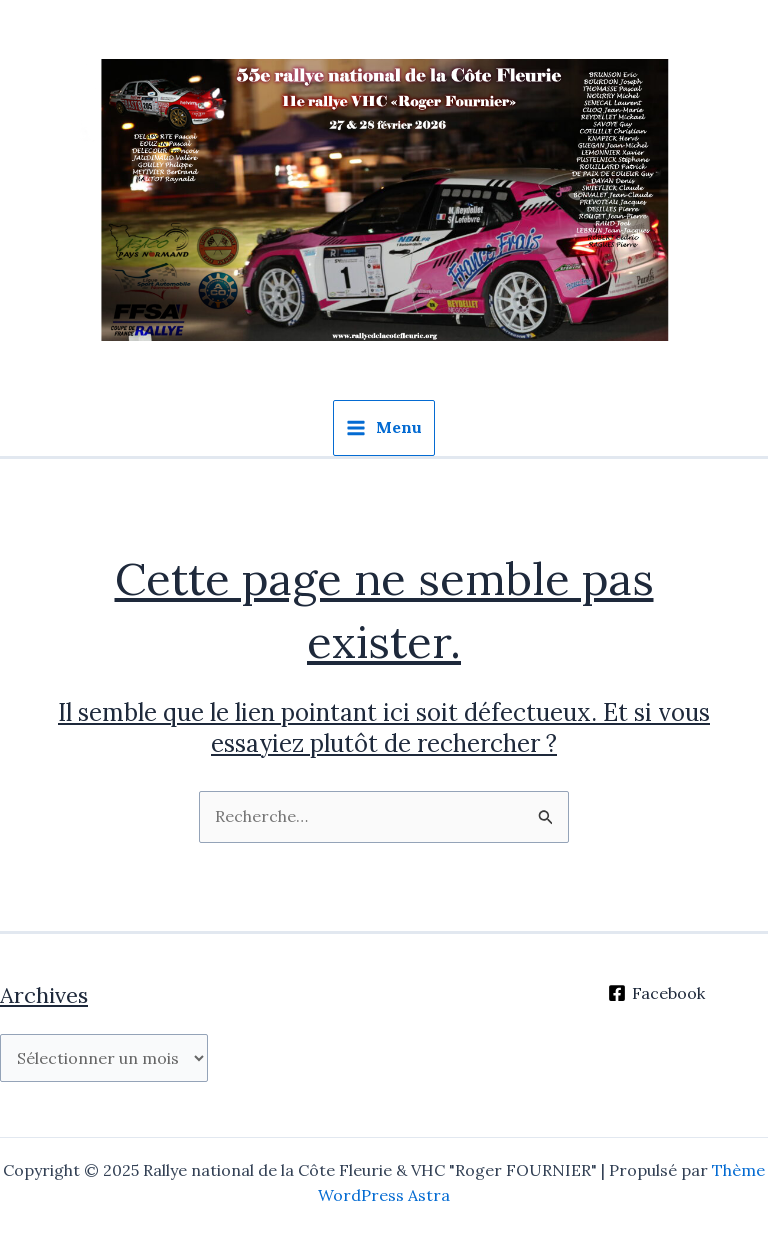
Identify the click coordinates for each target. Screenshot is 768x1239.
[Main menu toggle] (384, 428)
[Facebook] (657, 993)
